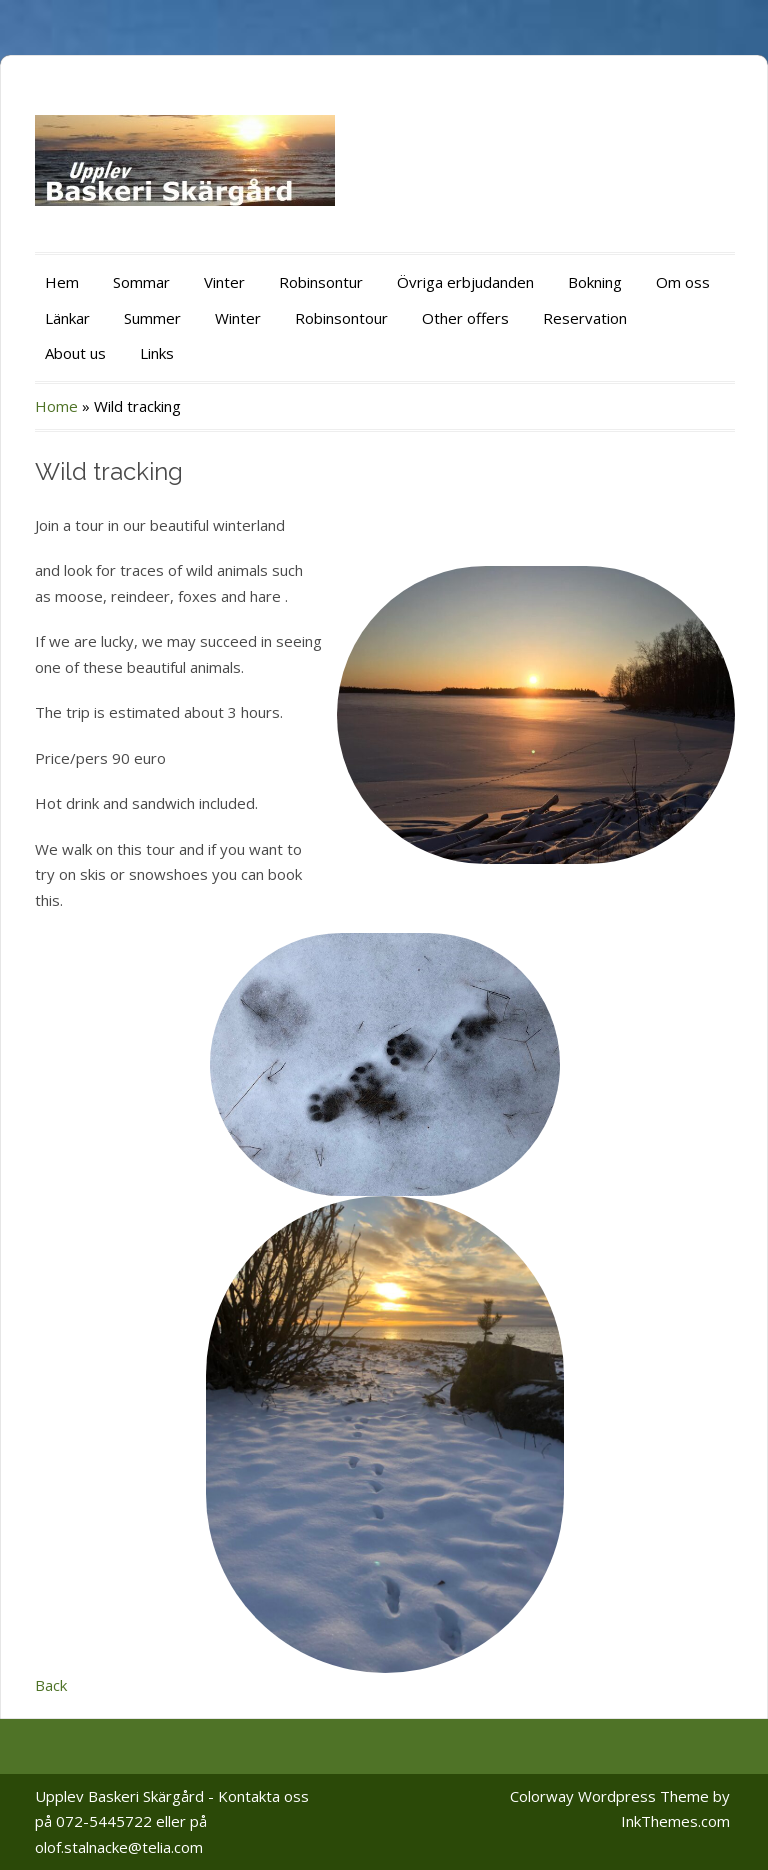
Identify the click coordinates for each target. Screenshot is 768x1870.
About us (75, 353)
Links (157, 353)
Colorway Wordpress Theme (609, 1796)
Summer (152, 318)
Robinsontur (321, 282)
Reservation (585, 318)
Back (51, 1685)
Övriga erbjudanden (465, 282)
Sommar (141, 282)
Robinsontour (341, 318)
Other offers (465, 318)
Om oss (683, 282)
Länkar (67, 318)
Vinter (224, 282)
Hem (62, 282)
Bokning (595, 282)
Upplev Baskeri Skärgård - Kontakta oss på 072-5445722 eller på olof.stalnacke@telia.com (172, 1821)
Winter (238, 318)
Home (56, 406)
